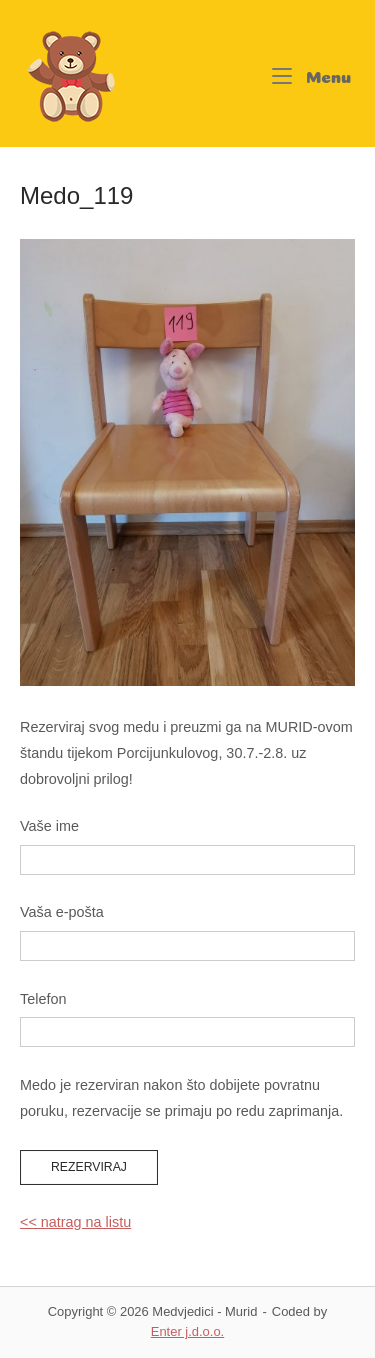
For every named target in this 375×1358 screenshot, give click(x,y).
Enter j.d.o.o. (187, 1331)
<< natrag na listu (75, 1222)
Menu (312, 72)
